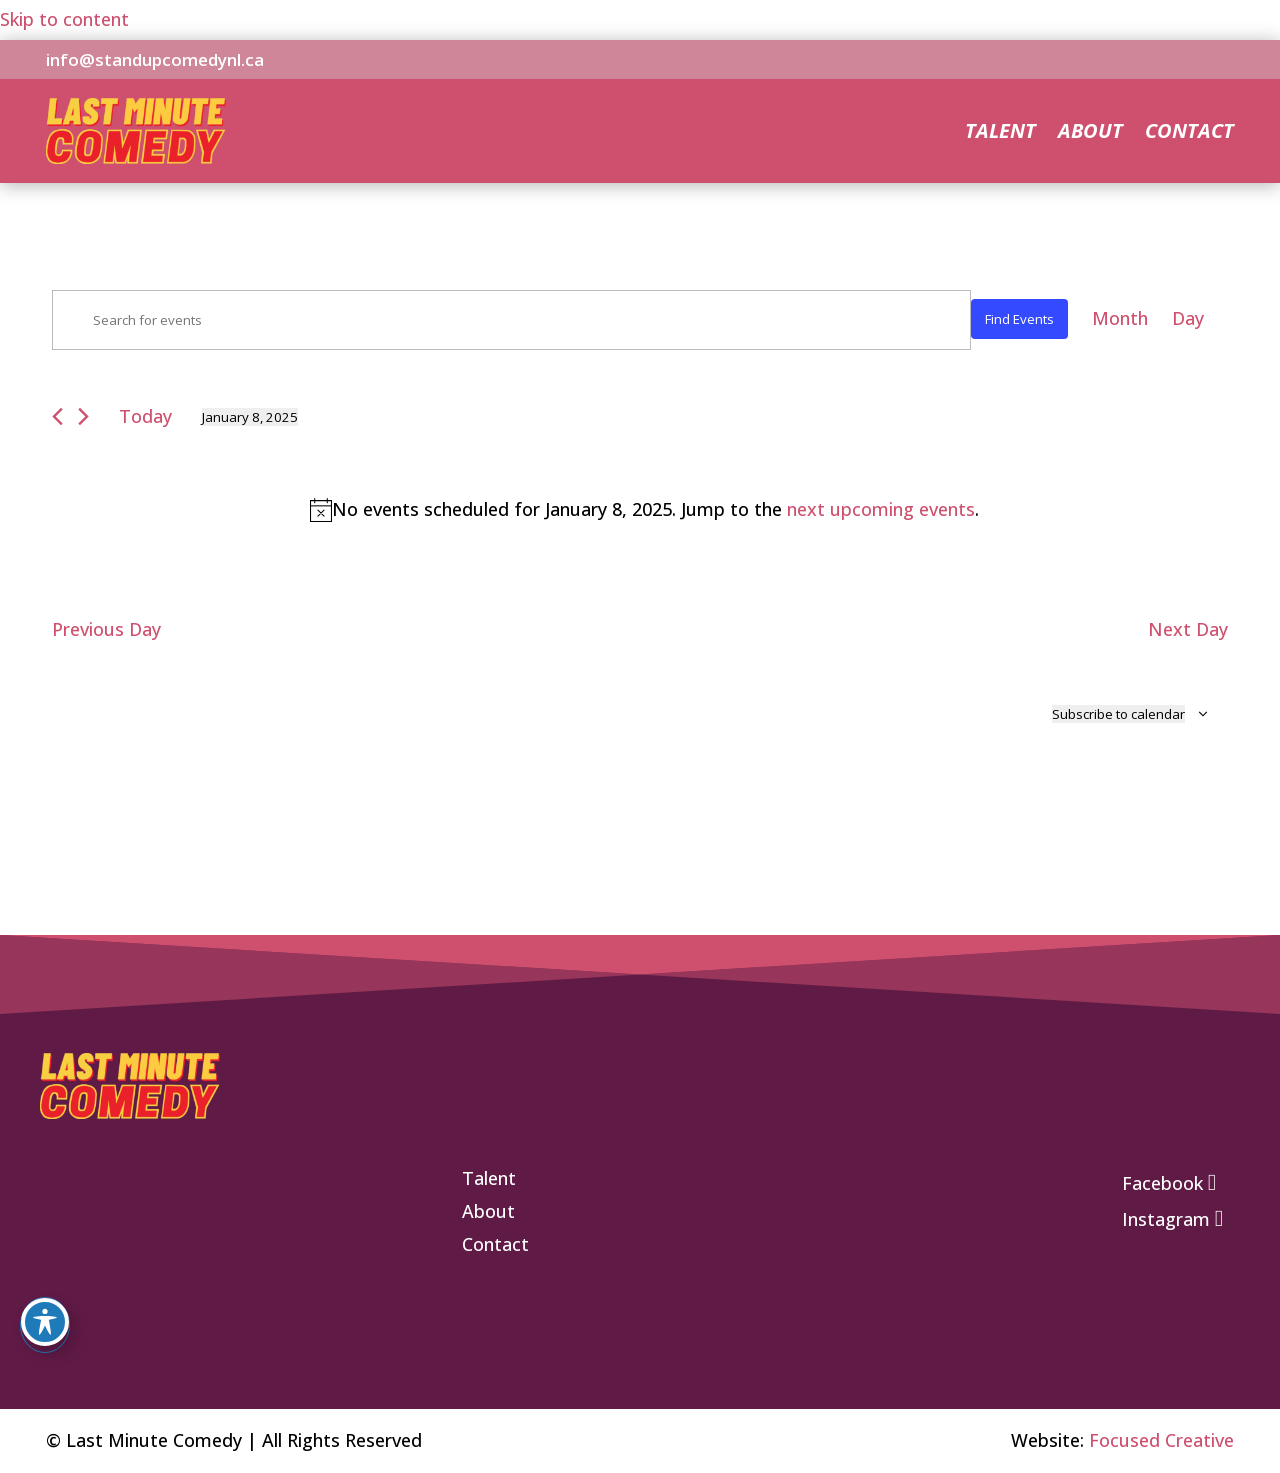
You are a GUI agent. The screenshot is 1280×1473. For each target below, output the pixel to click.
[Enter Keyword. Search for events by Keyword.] (511, 320)
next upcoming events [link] (881, 509)
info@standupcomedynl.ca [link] (155, 59)
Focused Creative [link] (1161, 1440)
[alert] (644, 510)
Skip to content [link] (64, 19)
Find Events (1019, 319)
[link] (136, 157)
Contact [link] (1189, 134)
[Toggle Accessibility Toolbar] (45, 1322)
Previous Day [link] (106, 629)
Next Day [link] (1188, 629)
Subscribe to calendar (1118, 714)
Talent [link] (1000, 134)
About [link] (1090, 134)
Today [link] (145, 416)
